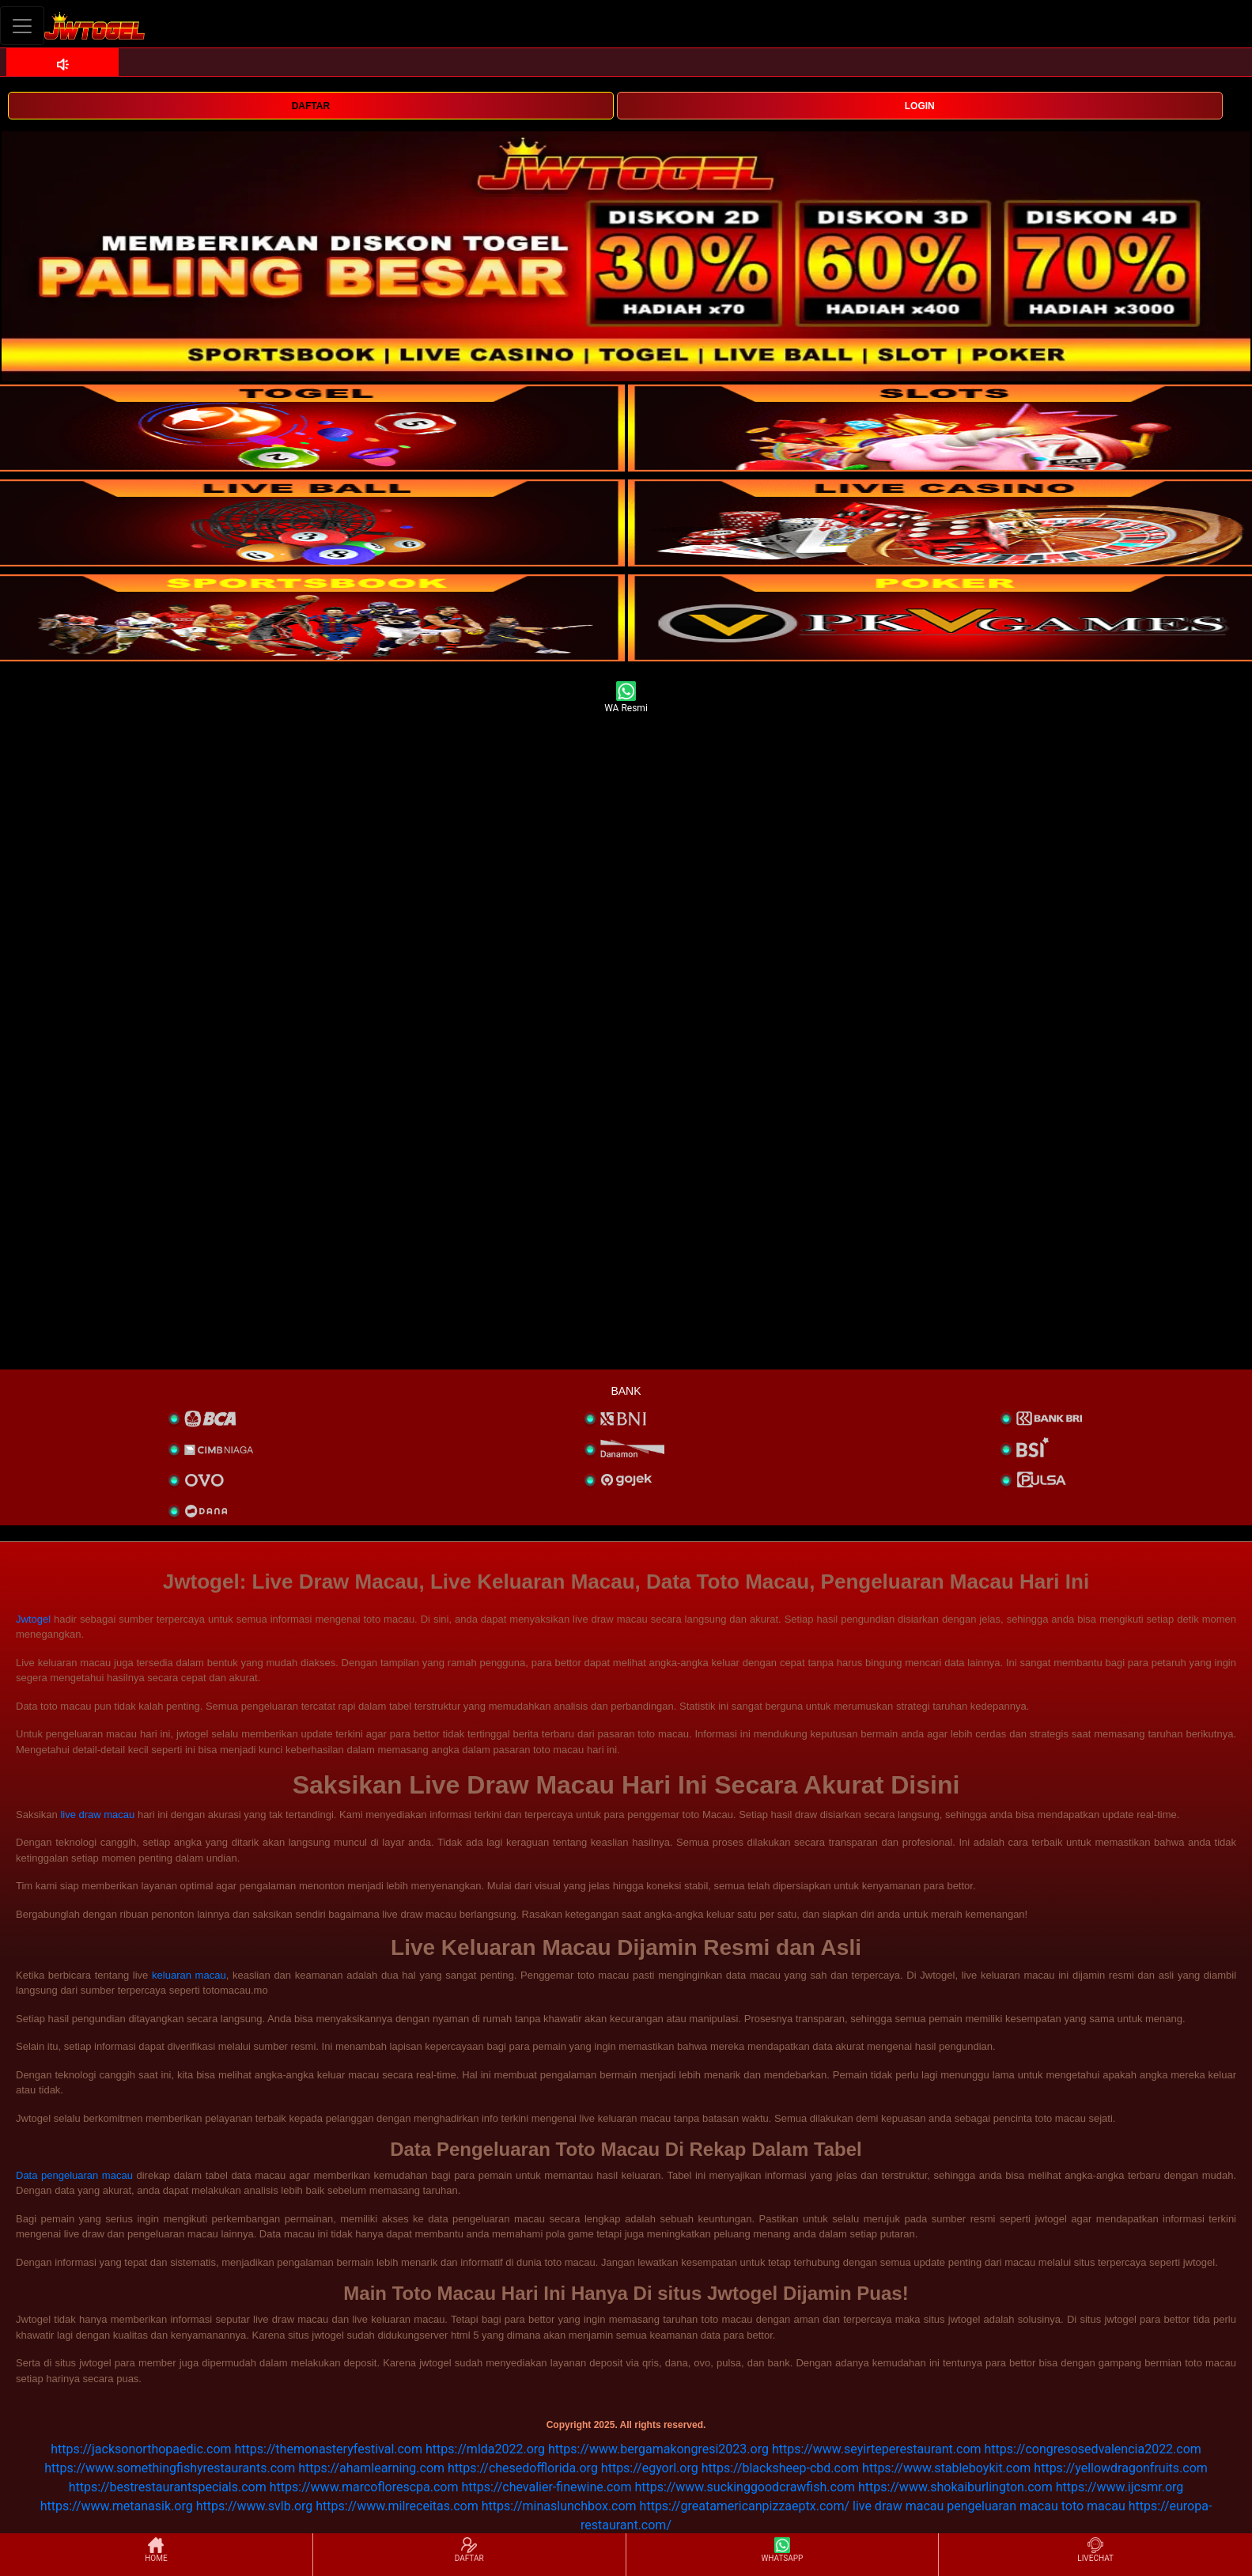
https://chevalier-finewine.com (546, 2487)
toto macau (1093, 2505)
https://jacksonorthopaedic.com (141, 2449)
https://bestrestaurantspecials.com (168, 2487)
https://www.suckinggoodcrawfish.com (744, 2487)
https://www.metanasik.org (116, 2505)
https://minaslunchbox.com (559, 2505)
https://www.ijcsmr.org (1120, 2487)
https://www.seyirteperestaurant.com (877, 2449)
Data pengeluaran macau (74, 2175)
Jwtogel (33, 1619)
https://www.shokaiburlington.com (955, 2487)
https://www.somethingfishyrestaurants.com (169, 2468)
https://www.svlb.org (254, 2505)
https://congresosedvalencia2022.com (1093, 2449)
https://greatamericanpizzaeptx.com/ (744, 2505)
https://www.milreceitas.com (397, 2505)
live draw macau (97, 1814)
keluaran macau (189, 1975)
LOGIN (920, 106)
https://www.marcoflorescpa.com (364, 2487)
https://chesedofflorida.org (523, 2468)
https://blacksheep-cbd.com (781, 2468)
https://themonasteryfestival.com (329, 2449)
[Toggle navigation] (22, 25)
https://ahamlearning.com (371, 2468)
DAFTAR (311, 106)
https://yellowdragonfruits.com (1120, 2468)
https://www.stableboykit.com (946, 2468)
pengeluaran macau (1002, 2505)
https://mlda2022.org (485, 2449)
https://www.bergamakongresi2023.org (658, 2449)
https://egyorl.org (649, 2468)
